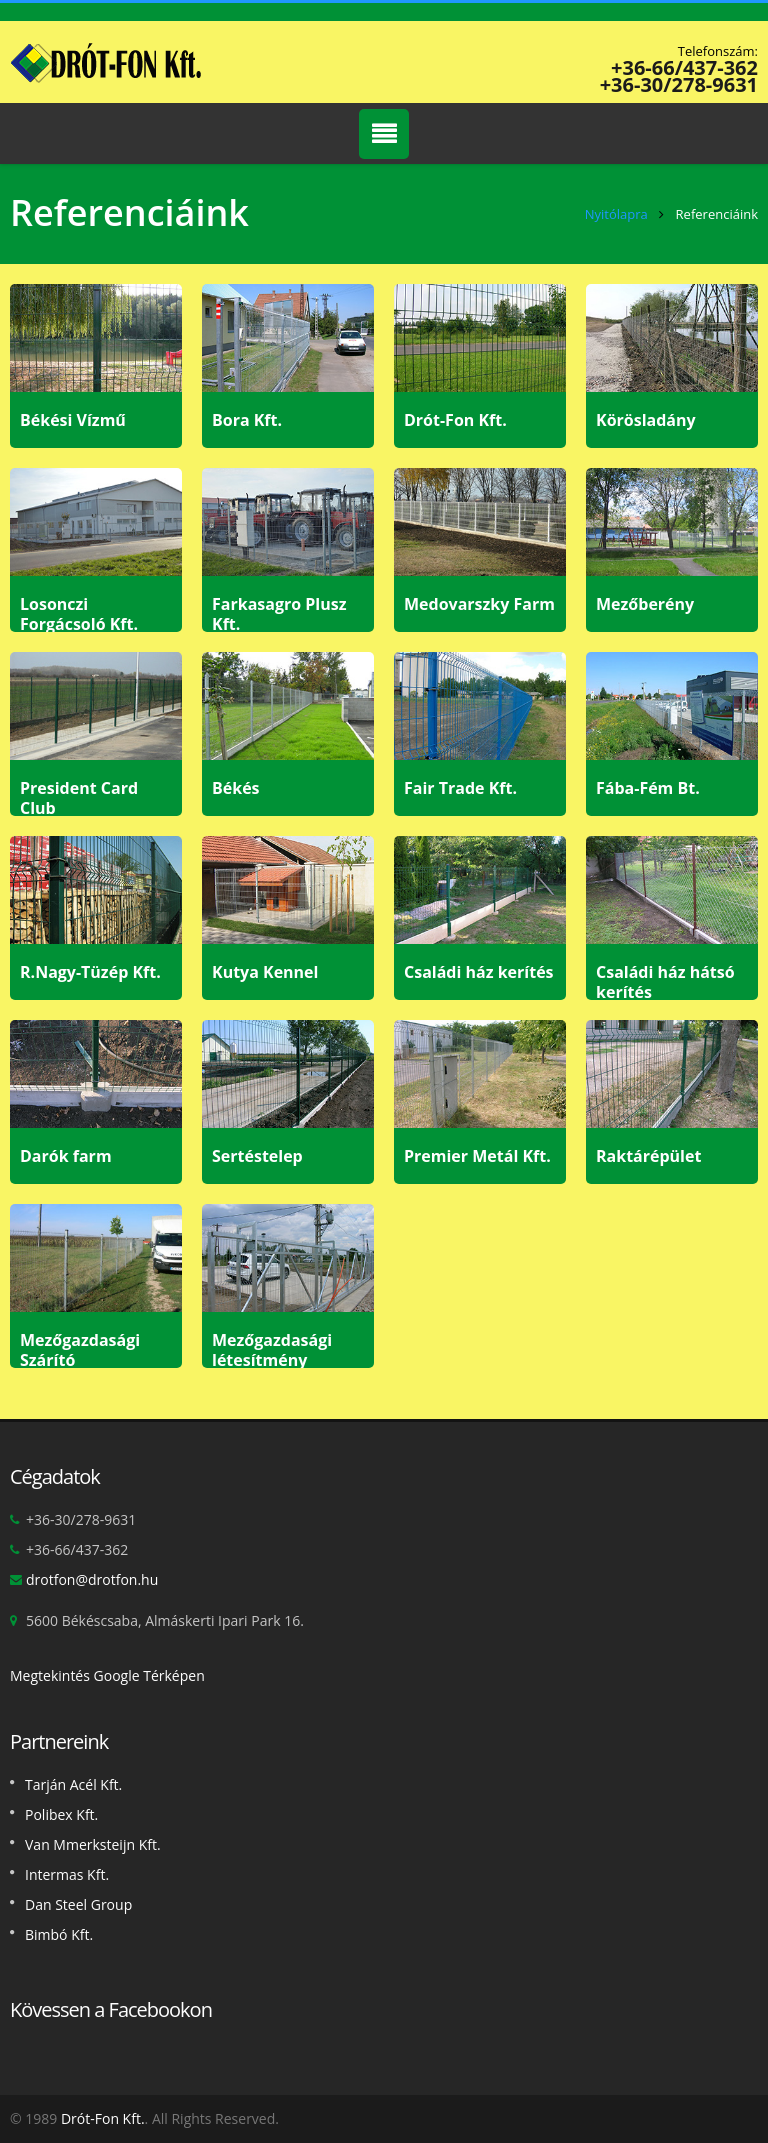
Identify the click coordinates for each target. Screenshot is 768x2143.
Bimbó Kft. (59, 1934)
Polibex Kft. (61, 1814)
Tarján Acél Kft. (73, 1784)
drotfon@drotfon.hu (92, 1579)
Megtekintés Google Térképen (107, 1675)
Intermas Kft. (67, 1874)
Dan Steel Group (78, 1904)
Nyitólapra (616, 214)
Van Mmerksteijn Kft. (93, 1844)
